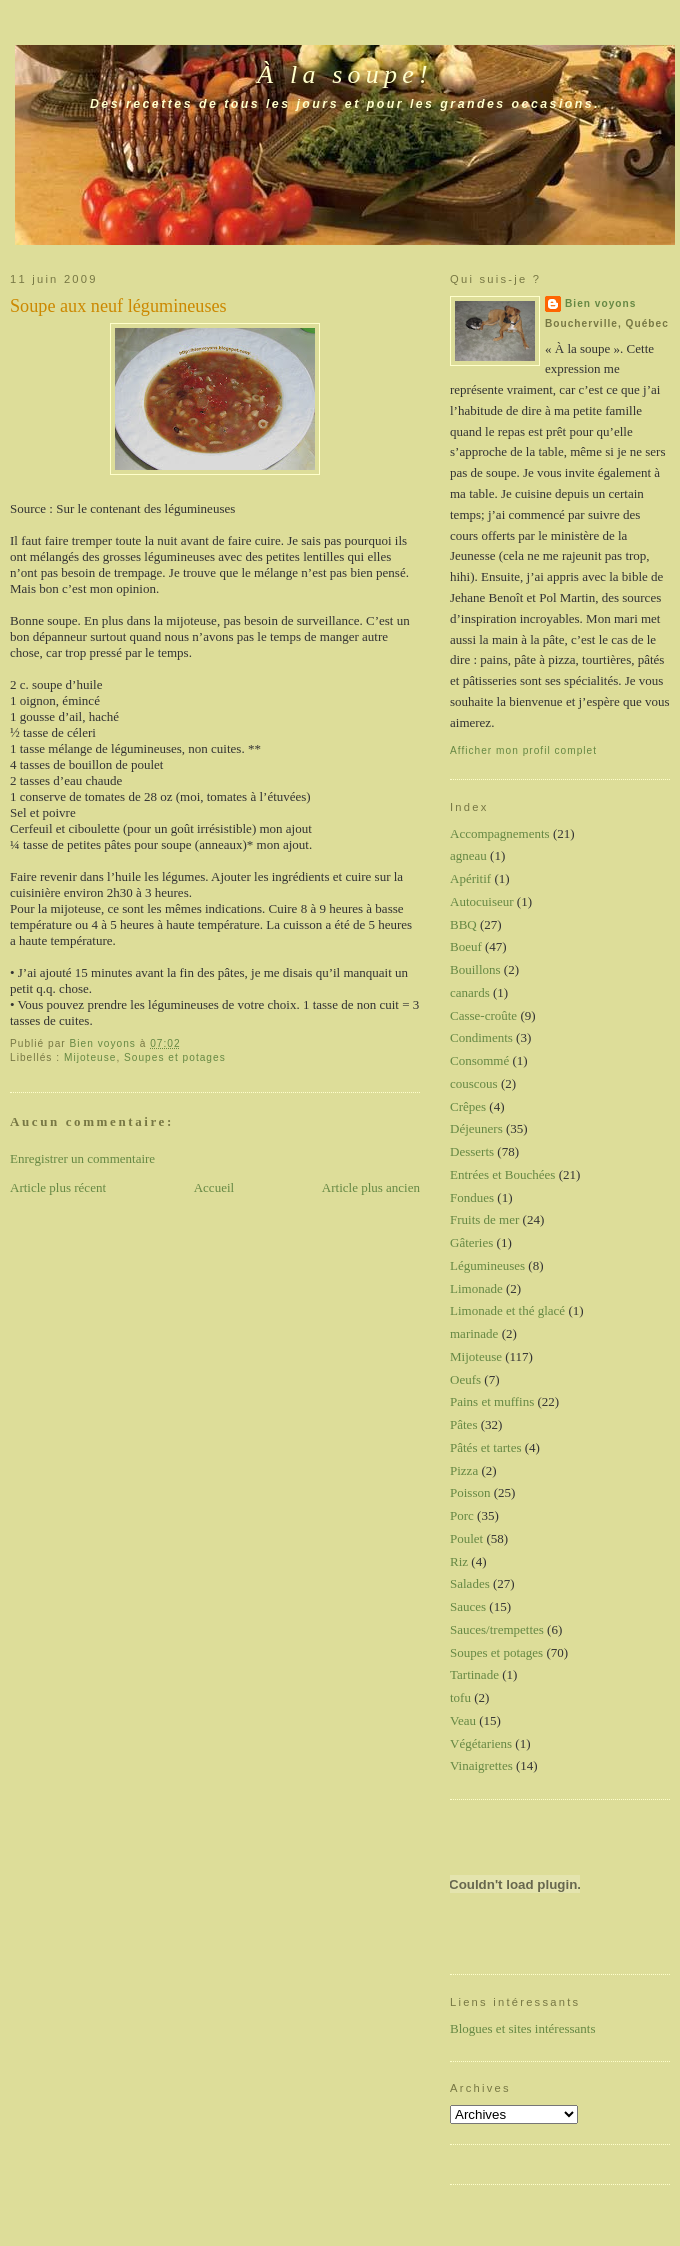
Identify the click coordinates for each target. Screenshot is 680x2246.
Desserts (472, 1151)
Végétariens (481, 1743)
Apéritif (470, 878)
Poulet (466, 1538)
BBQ (463, 924)
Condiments (481, 1037)
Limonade (476, 1288)
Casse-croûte (483, 1015)
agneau (468, 855)
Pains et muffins (492, 1401)
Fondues (472, 1197)
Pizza (464, 1470)
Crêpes (468, 1106)
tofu (460, 1697)
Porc (462, 1515)
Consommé (479, 1060)
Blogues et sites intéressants (523, 2028)
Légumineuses (487, 1265)
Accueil (214, 1187)
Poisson (470, 1492)
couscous (474, 1083)
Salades (470, 1583)
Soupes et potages (175, 1057)
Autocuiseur (482, 901)
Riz (459, 1561)
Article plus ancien (371, 1187)
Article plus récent (58, 1187)
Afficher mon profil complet (523, 750)
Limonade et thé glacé (507, 1310)
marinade (474, 1333)
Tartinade (474, 1674)
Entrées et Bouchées (502, 1174)
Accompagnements (500, 833)
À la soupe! (345, 74)
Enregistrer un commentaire (82, 1158)
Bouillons (475, 969)
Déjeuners (476, 1128)
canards (470, 992)
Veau (463, 1720)
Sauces (468, 1606)
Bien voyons (600, 303)
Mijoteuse (90, 1057)
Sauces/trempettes (497, 1629)
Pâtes (463, 1424)
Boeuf (466, 946)
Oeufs (465, 1379)
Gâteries (471, 1242)
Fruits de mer (484, 1219)
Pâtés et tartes (485, 1447)
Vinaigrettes (481, 1765)
